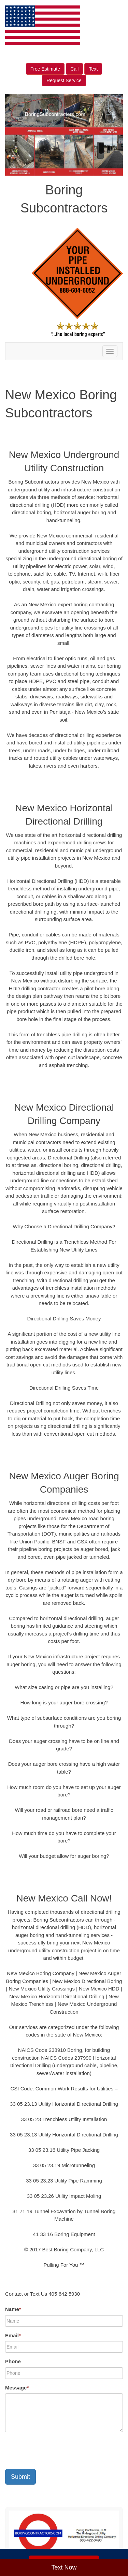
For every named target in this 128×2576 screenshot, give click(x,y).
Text (93, 69)
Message (17, 2387)
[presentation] (57, 2450)
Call (74, 69)
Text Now (63, 2567)
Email (13, 2335)
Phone (13, 2361)
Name (13, 2309)
